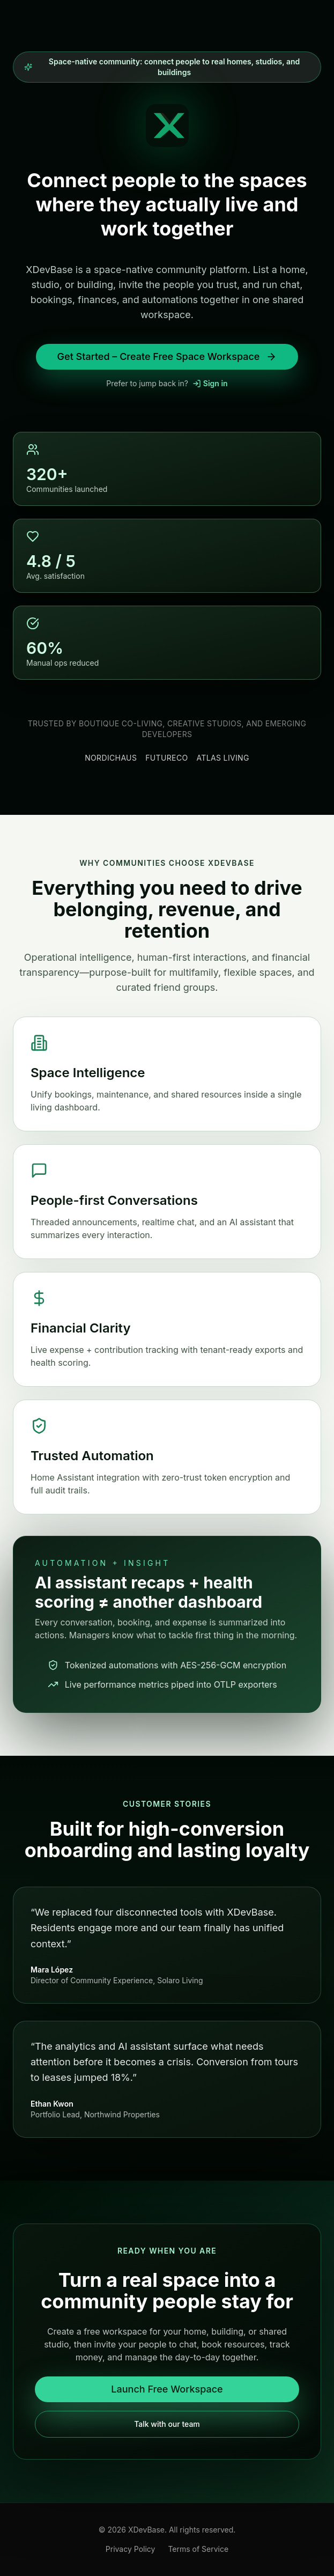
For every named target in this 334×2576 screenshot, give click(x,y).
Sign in (210, 383)
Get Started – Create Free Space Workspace (167, 356)
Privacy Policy (130, 2548)
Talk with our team (167, 2423)
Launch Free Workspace (166, 2389)
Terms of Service (198, 2548)
